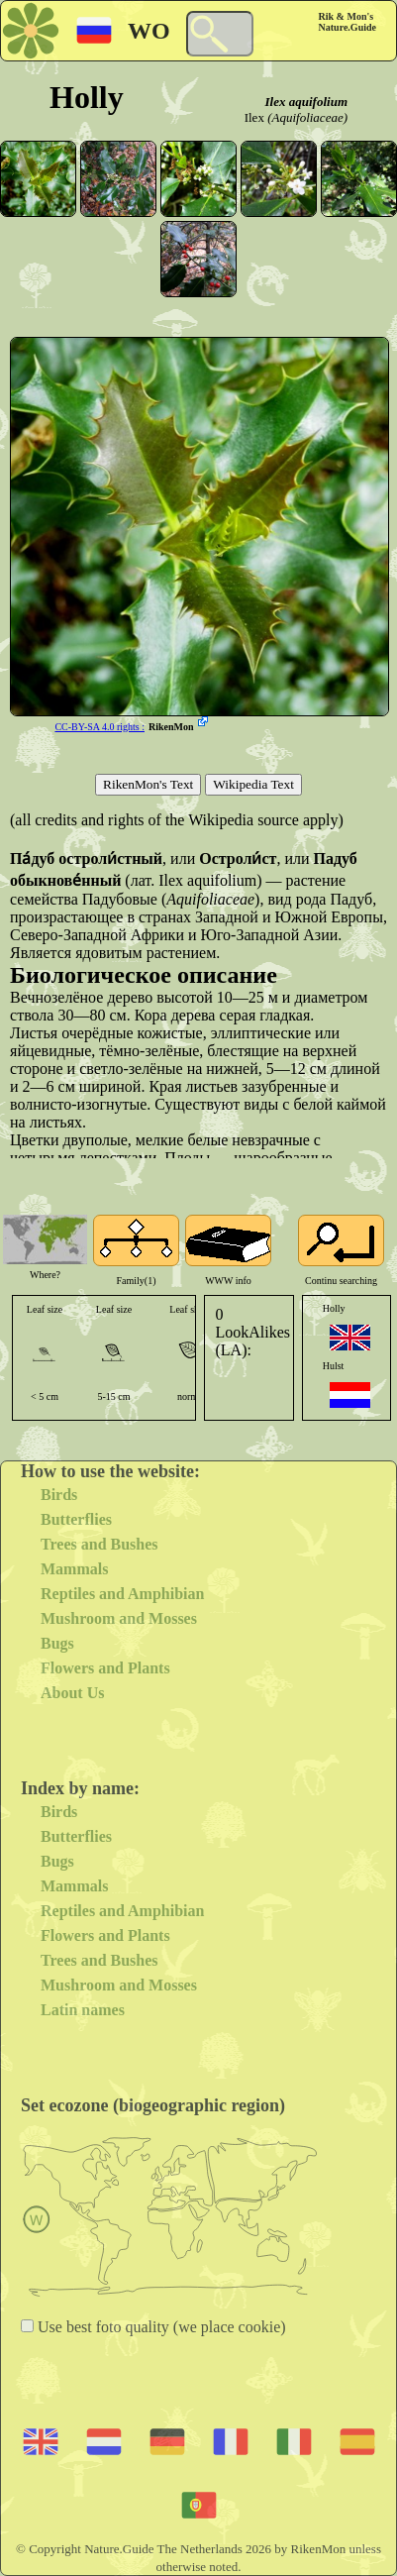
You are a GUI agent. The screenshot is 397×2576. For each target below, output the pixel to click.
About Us (72, 1692)
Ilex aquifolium (306, 101)
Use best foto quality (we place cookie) (160, 2326)
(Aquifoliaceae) (307, 117)
